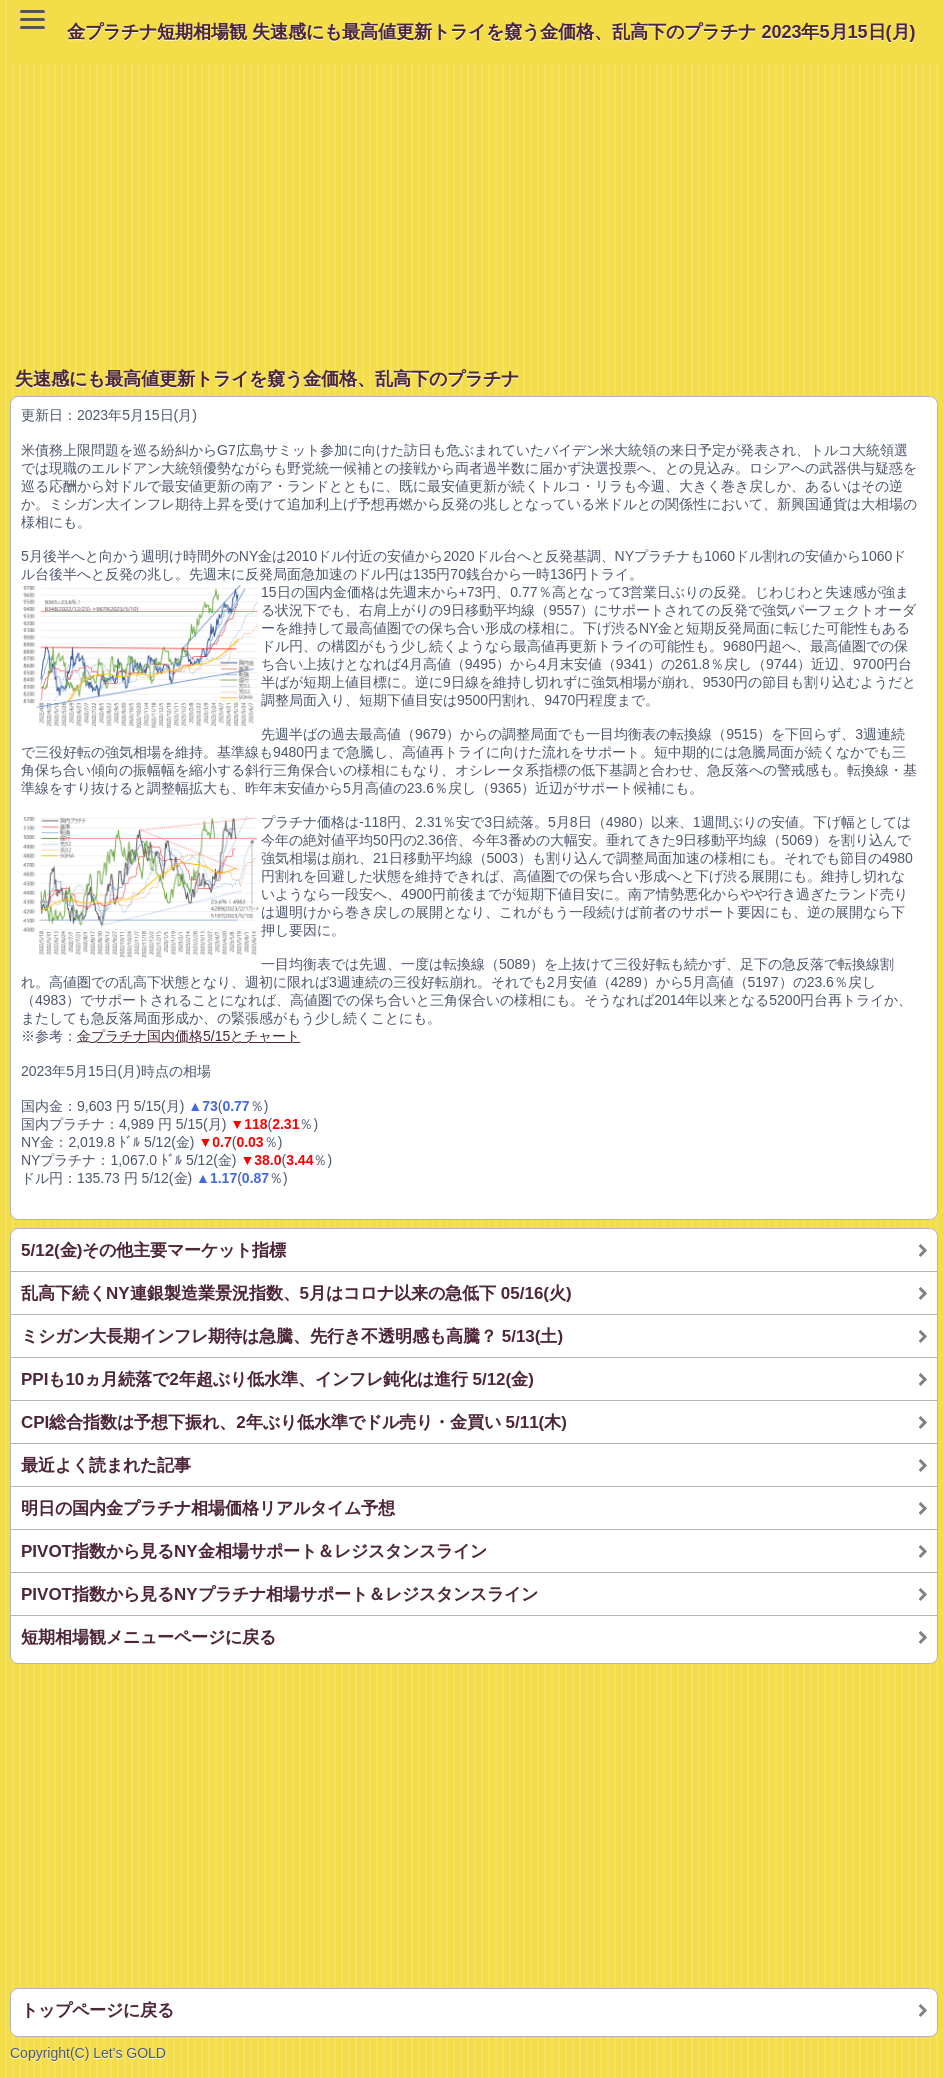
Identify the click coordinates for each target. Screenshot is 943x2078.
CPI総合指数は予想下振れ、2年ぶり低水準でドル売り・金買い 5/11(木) (294, 1422)
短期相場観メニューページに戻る (148, 1637)
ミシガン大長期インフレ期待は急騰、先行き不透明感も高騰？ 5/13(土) (292, 1336)
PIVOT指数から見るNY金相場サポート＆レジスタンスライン (254, 1551)
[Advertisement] (476, 204)
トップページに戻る (97, 2010)
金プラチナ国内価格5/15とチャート (188, 1036)
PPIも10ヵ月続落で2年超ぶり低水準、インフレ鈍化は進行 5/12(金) (277, 1379)
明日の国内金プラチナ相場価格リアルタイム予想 (208, 1508)
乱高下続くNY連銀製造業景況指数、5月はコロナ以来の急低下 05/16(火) (296, 1293)
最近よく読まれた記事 (106, 1465)
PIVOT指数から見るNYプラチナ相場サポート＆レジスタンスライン (279, 1594)
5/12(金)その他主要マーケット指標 (153, 1250)
